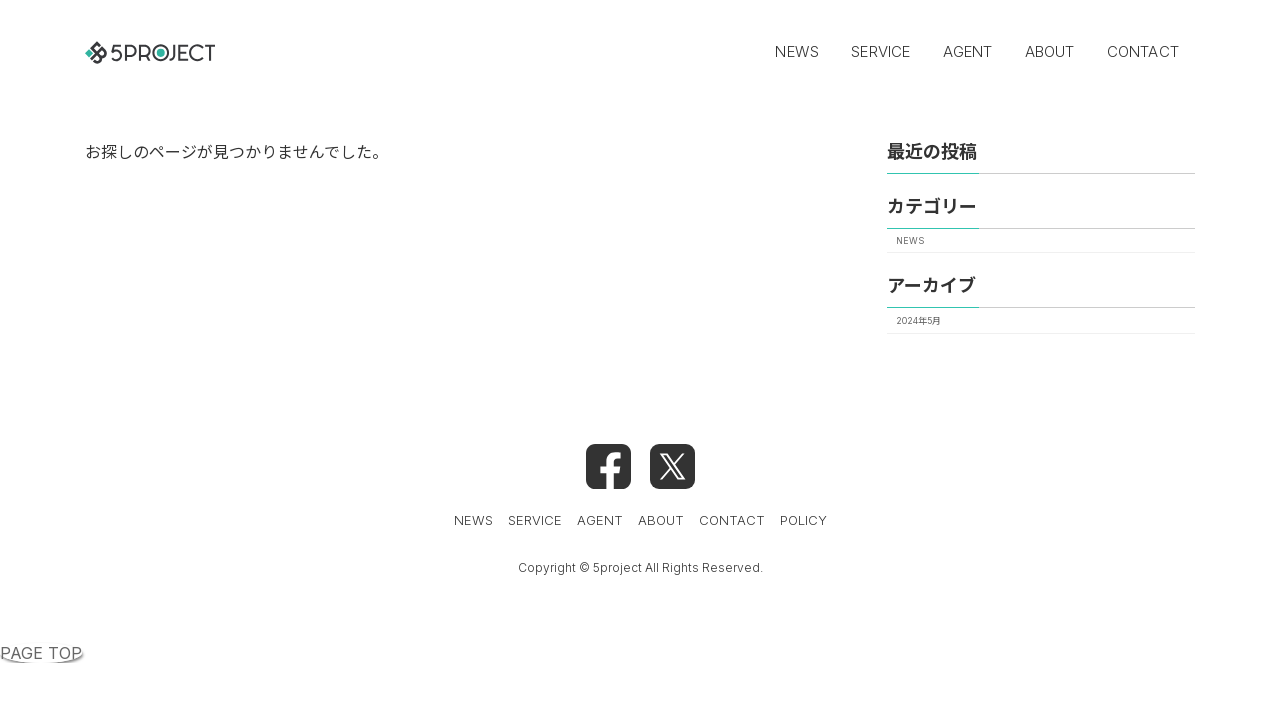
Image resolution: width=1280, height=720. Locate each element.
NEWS (910, 240)
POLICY (803, 520)
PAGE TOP (41, 653)
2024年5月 (918, 320)
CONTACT (732, 520)
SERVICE (535, 520)
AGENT (600, 520)
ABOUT (661, 520)
